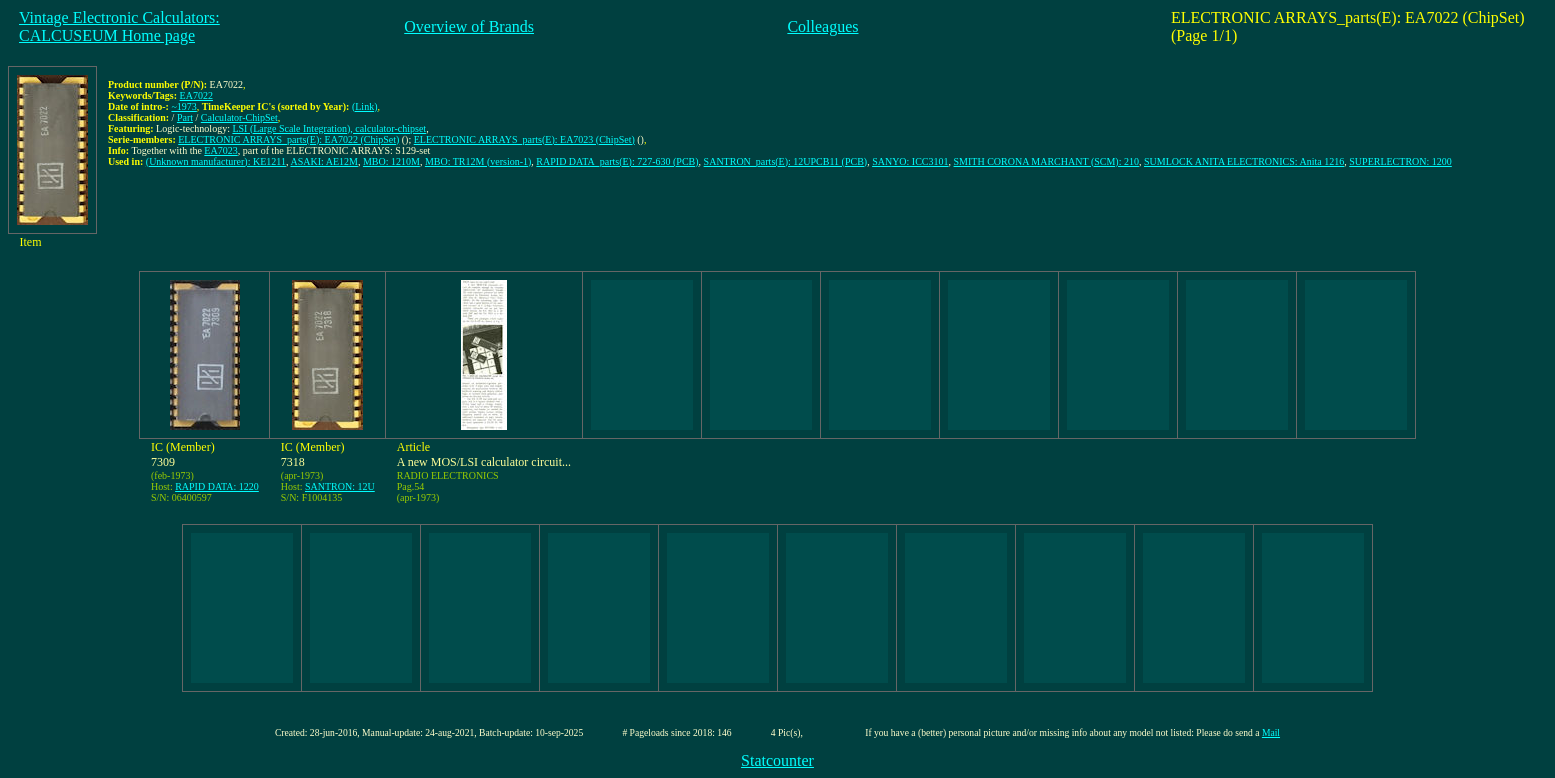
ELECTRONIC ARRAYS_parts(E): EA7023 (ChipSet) (524, 139)
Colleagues (822, 26)
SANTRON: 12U (340, 486)
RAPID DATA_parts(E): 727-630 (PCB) (617, 161)
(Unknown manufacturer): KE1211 (216, 161)
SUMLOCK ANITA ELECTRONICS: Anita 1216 (1244, 161)
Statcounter (777, 760)
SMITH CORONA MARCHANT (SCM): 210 (1046, 161)
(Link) (365, 106)
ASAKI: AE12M (324, 161)
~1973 (183, 106)
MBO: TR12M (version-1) (478, 161)
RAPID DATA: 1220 (217, 486)
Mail (1271, 732)
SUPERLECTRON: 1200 (1400, 161)
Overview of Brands (469, 26)
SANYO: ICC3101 (910, 161)
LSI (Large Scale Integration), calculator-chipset (329, 128)
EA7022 (196, 95)
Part (185, 117)
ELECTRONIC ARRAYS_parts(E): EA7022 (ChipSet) (288, 139)
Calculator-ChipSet (239, 117)
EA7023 (220, 150)
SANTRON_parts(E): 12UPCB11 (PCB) (786, 161)
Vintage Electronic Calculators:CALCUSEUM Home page (119, 26)
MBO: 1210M (391, 161)
